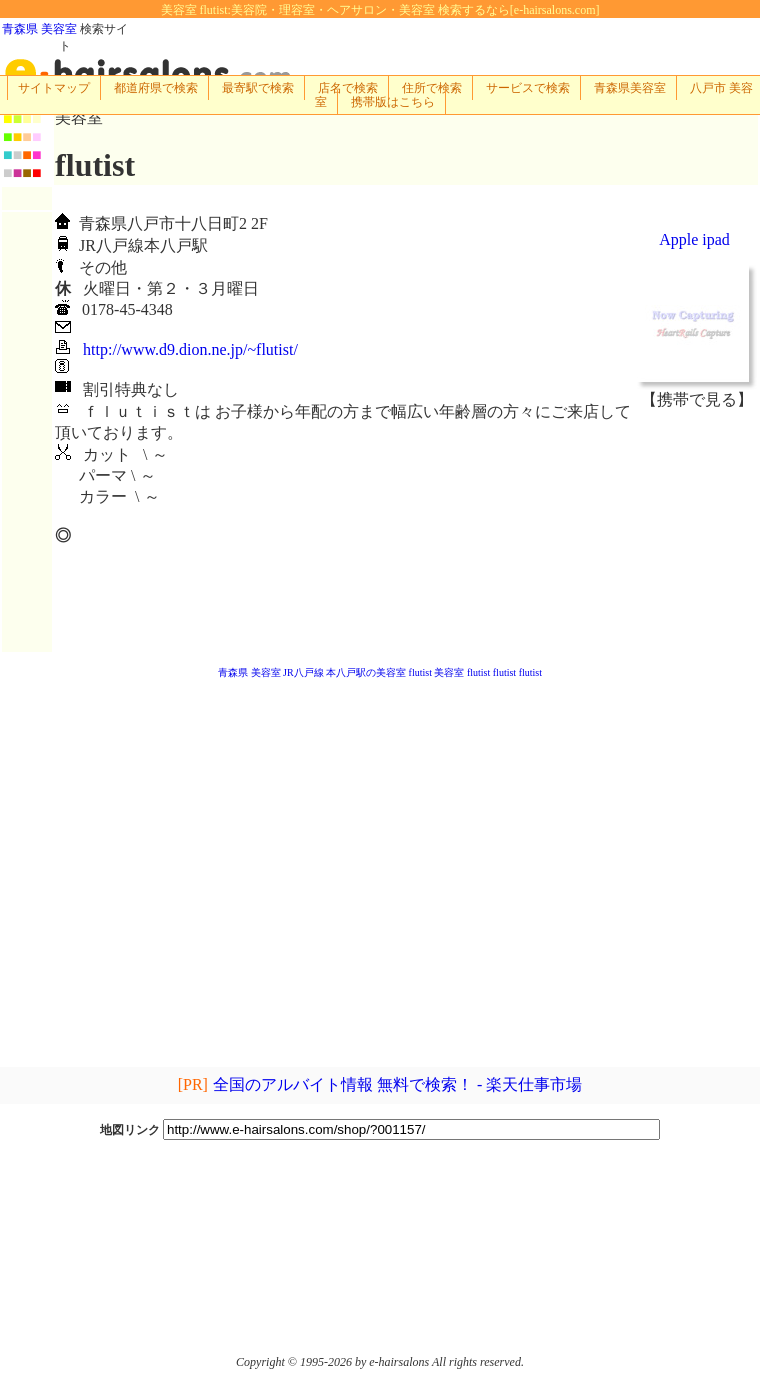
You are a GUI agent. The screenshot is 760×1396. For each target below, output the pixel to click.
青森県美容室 (630, 88)
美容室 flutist (462, 672)
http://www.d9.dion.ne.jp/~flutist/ (190, 349)
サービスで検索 (528, 88)
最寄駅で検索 (258, 88)
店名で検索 (348, 88)
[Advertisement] (697, 531)
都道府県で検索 (156, 88)
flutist (420, 672)
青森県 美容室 (39, 29)
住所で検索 (432, 88)
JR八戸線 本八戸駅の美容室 (344, 672)
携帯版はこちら (393, 102)
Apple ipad (694, 239)
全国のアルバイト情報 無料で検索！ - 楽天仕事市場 (397, 1084)
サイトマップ (54, 88)
